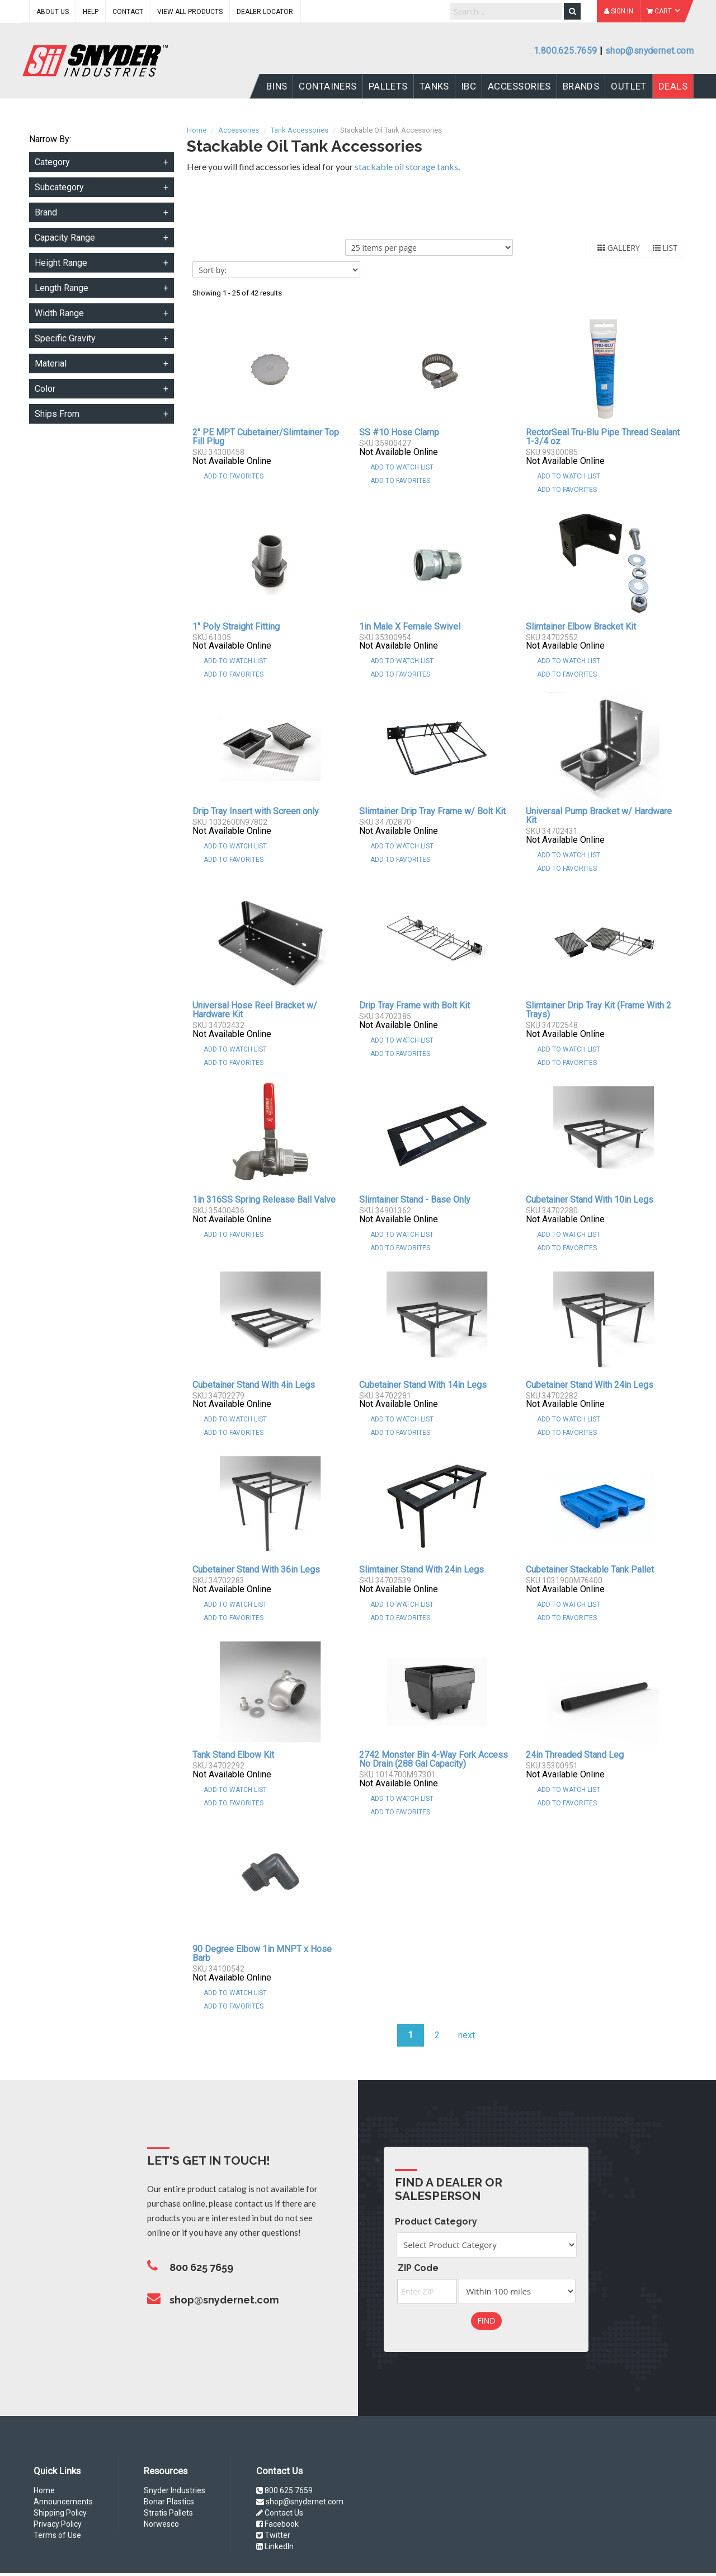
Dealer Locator (265, 11)
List (665, 247)
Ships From (57, 414)
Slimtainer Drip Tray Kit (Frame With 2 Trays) (598, 1010)
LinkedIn (275, 2546)
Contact (127, 11)
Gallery (618, 247)
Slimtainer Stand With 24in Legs (421, 1569)
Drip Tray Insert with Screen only (255, 811)
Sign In (618, 11)
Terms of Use (57, 2535)
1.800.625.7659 (565, 50)
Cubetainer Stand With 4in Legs (253, 1385)
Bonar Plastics (169, 2501)
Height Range (61, 262)
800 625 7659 (284, 2490)
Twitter (273, 2535)
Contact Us (279, 2513)
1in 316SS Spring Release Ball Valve (264, 1199)
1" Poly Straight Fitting (236, 626)
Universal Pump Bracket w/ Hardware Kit (599, 815)
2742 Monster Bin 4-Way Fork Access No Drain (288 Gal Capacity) (433, 1759)
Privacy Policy (58, 2524)
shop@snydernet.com (649, 50)
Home (44, 2490)
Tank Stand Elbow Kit (233, 1754)
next (466, 2035)
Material (51, 363)
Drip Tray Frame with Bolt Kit (414, 1005)
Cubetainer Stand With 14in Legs (423, 1385)
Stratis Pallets (168, 2513)
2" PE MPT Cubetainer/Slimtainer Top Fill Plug (265, 437)
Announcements (63, 2501)
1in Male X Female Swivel (409, 626)
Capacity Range (65, 237)
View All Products (190, 11)
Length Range (61, 288)
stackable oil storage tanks (406, 166)
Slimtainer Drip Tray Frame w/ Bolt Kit (432, 811)
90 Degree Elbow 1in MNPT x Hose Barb (262, 1953)
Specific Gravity (65, 338)
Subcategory (59, 187)
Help (90, 11)
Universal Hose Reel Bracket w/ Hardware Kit (254, 1010)
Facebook (277, 2524)
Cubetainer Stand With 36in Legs (256, 1569)
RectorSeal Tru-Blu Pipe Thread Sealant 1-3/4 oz (603, 437)
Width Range (59, 313)
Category (52, 162)
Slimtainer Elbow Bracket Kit (581, 626)
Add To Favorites (233, 476)
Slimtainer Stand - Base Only (414, 1199)
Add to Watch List (402, 467)
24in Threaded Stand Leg (575, 1754)
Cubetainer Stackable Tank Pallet (590, 1569)
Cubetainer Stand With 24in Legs (589, 1385)
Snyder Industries (174, 2490)
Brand (46, 212)
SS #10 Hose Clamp (399, 432)
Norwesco (161, 2524)
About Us (52, 11)
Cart (663, 11)
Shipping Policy (60, 2513)
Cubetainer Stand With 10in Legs (589, 1199)
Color (45, 388)
